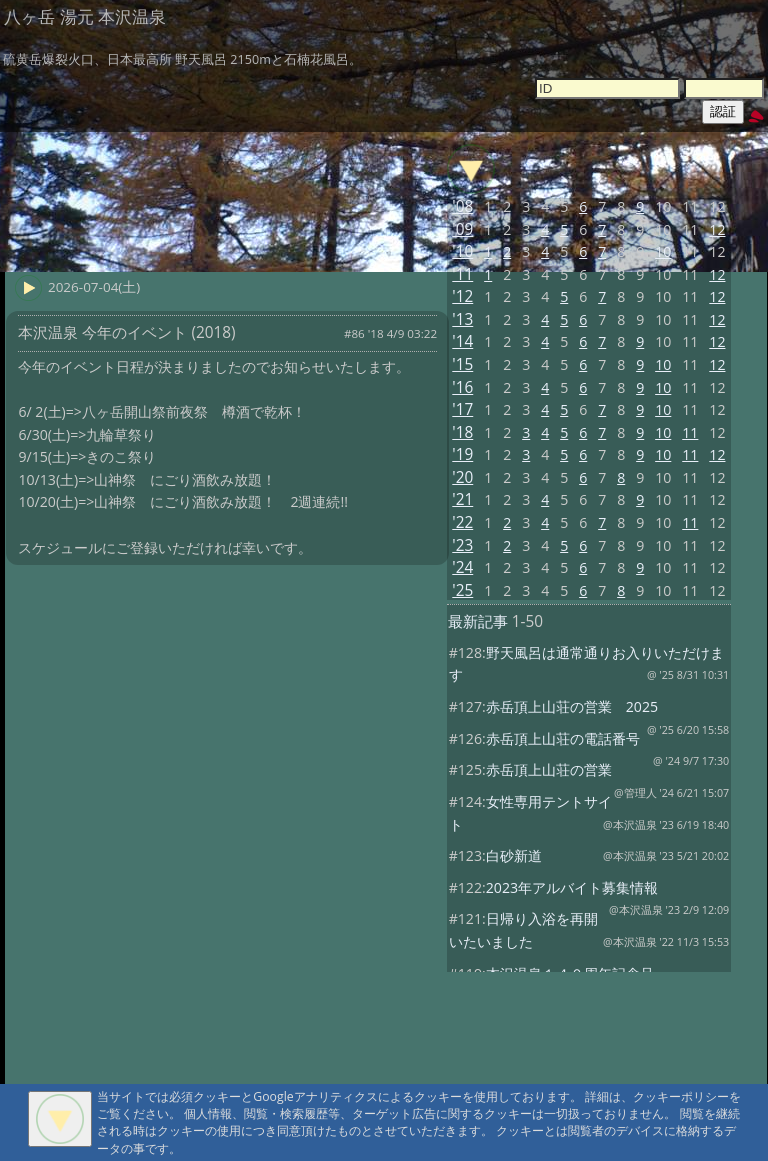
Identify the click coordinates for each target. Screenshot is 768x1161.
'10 (462, 251)
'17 (462, 409)
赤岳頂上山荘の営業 (549, 769)
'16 (462, 387)
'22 (462, 522)
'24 (462, 567)
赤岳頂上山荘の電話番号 (563, 738)
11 (690, 432)
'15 (462, 364)
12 (717, 229)
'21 (462, 499)
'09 (462, 229)
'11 (462, 274)
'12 (462, 296)
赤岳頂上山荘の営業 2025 (572, 706)
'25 (462, 590)
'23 (462, 545)
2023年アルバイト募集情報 (572, 887)
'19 (462, 454)
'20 (462, 477)
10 (663, 251)
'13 (462, 319)
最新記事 (478, 621)
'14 (462, 341)
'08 (462, 206)
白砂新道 (514, 855)
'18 (462, 432)
